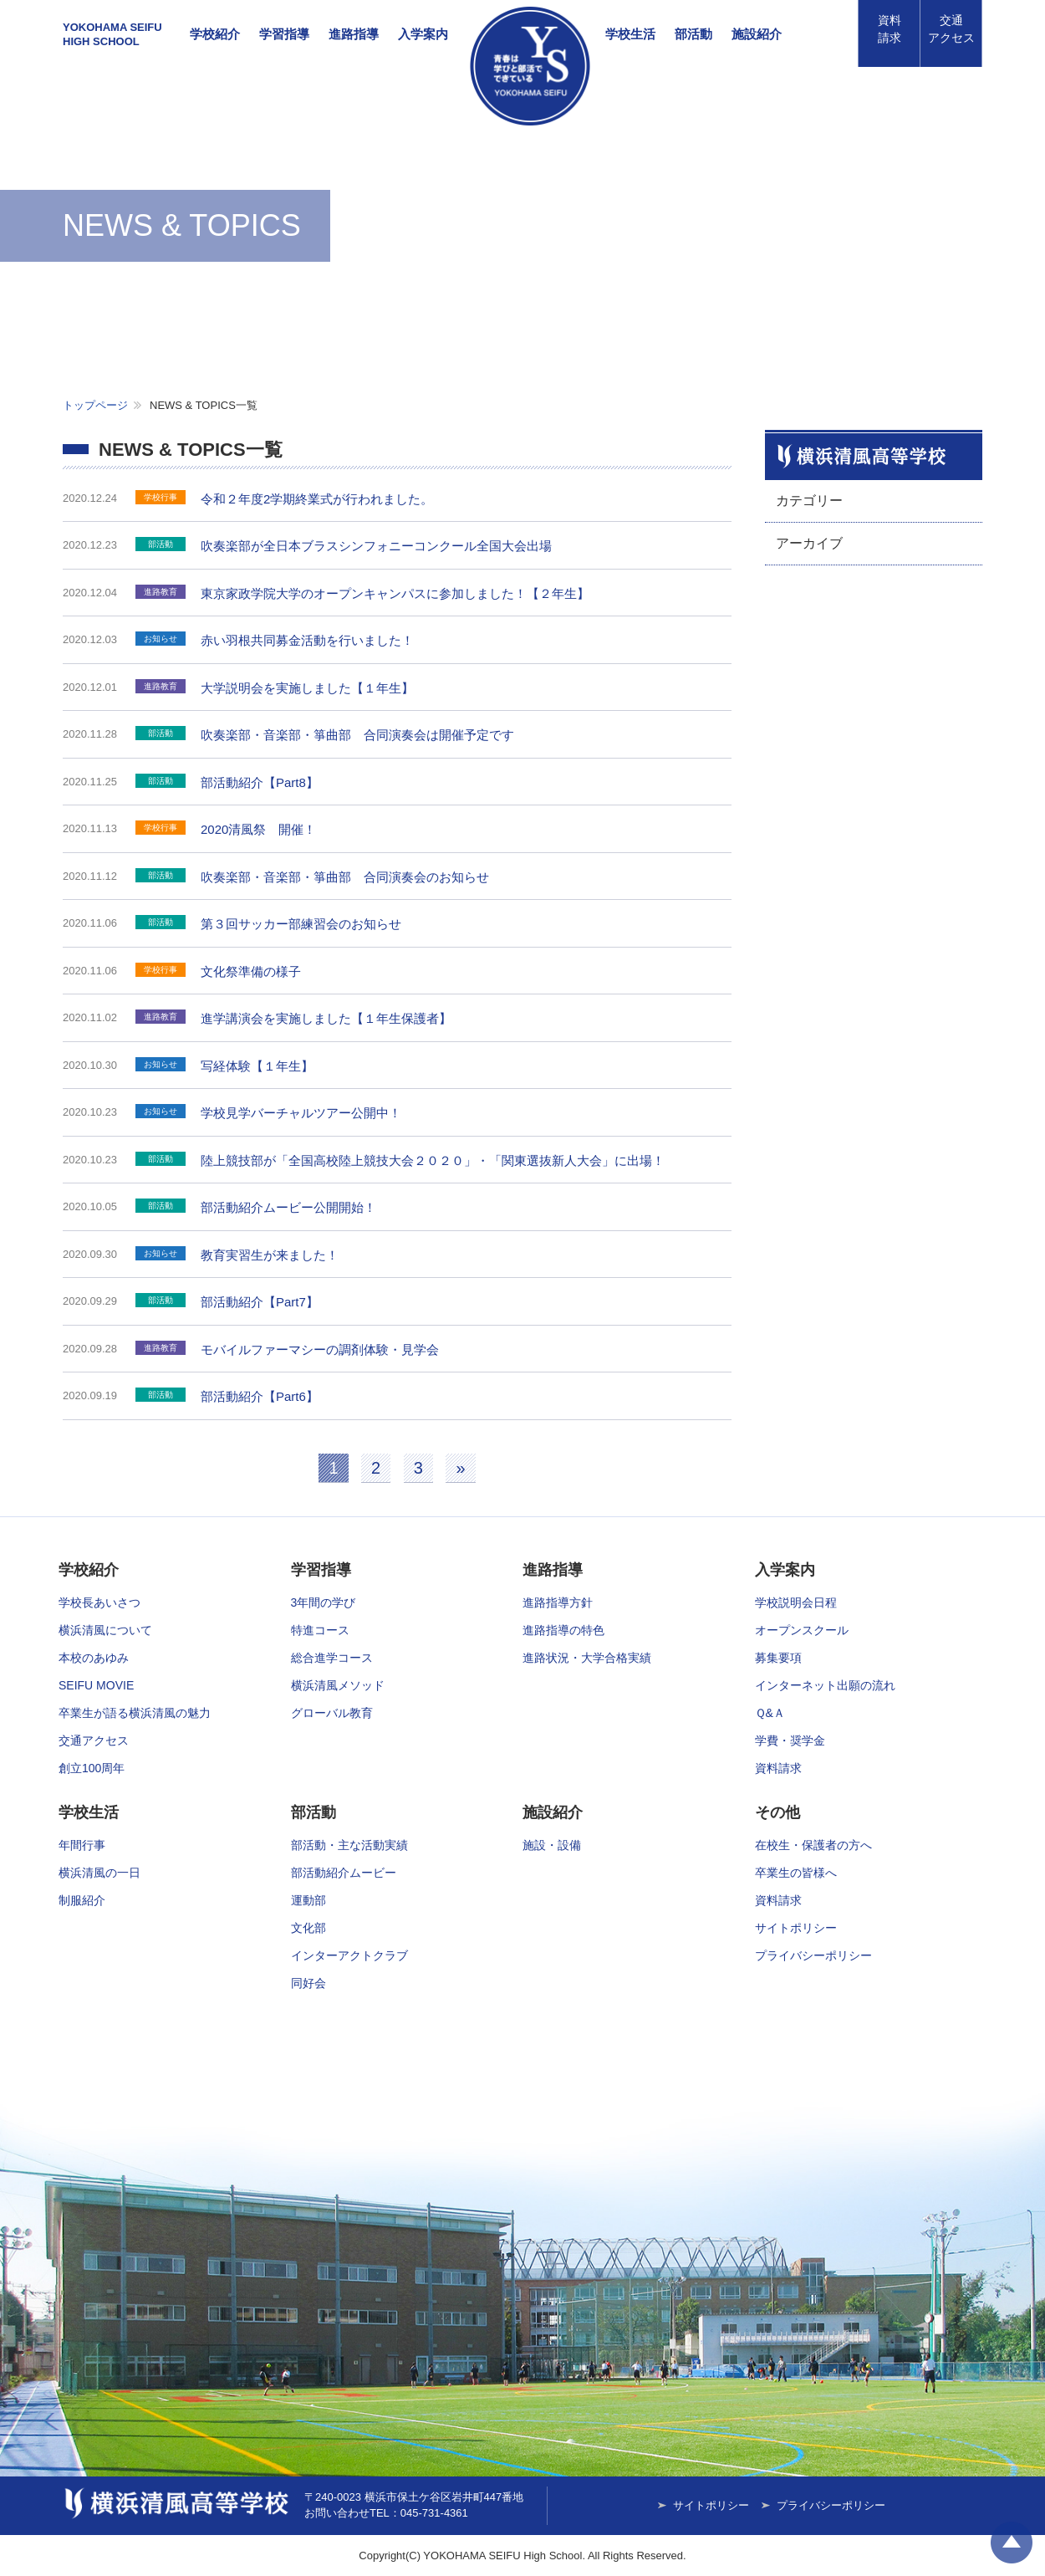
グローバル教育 (332, 1713)
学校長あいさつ (99, 1602)
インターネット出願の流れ (825, 1685)
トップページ (95, 405)
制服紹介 (82, 1900)
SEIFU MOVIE (96, 1685)
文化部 (308, 1928)
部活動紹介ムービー (343, 1872)
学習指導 (284, 34)
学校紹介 (215, 34)
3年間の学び (323, 1602)
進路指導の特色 (563, 1630)
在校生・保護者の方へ (813, 1845)
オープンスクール (802, 1630)
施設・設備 (551, 1845)
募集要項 (778, 1657)
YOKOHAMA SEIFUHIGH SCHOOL (112, 34)
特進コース (320, 1630)
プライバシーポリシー (813, 1955)
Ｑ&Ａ (770, 1713)
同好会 (308, 1983)
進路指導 (354, 34)
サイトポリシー (796, 1928)
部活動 (693, 34)
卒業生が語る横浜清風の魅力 (135, 1713)
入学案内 (423, 34)
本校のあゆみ (94, 1657)
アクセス (951, 28)
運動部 (308, 1900)
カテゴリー (809, 500)
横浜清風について (105, 1630)
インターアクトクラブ (349, 1955)
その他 (777, 1812)
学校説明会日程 (796, 1602)
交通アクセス (94, 1740)
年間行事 (82, 1845)
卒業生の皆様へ (796, 1872)
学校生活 (630, 34)
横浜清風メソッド (338, 1685)
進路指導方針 (557, 1602)
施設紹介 (757, 34)
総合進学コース (332, 1657)
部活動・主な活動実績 (349, 1845)
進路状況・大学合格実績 (586, 1657)
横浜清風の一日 (99, 1872)
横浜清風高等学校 (530, 66)
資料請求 (889, 28)
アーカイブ (809, 543)
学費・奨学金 (790, 1740)
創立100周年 (92, 1768)
